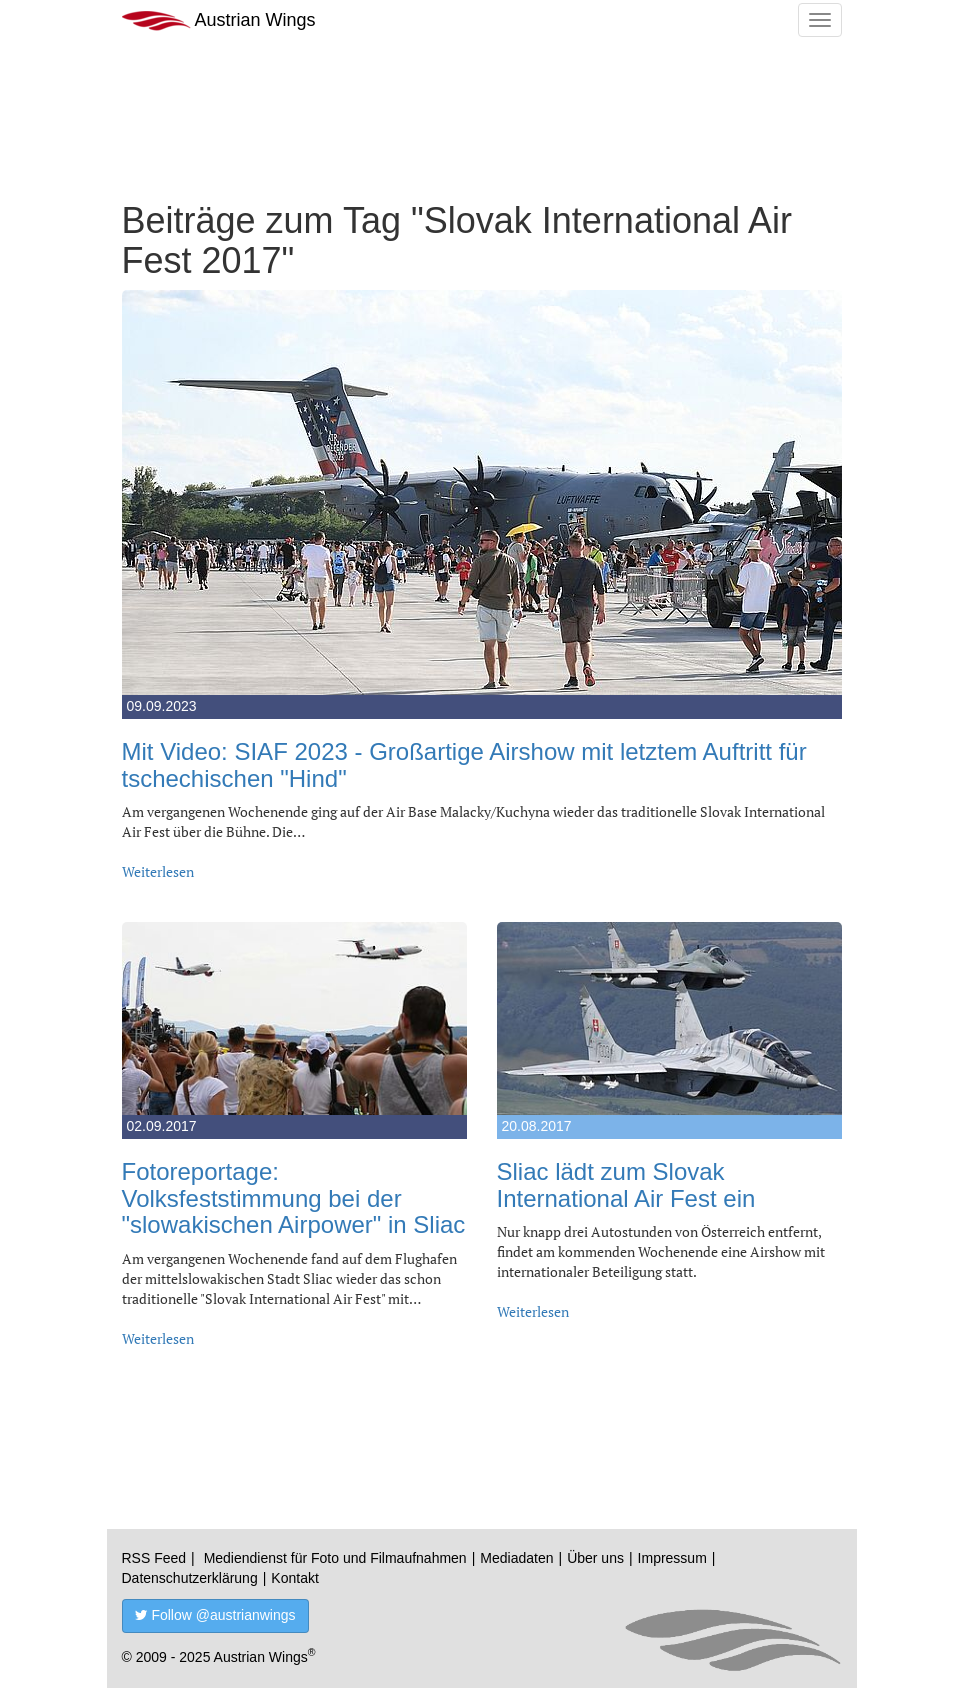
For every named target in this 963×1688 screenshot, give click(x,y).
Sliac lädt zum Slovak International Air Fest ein (626, 1184)
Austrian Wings (219, 20)
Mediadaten (516, 1558)
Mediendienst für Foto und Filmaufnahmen (335, 1558)
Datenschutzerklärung (190, 1578)
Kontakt (294, 1578)
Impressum (672, 1558)
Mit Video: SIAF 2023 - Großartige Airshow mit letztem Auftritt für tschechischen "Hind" (464, 764)
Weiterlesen (158, 871)
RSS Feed (154, 1558)
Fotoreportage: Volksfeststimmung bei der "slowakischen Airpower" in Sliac (294, 1198)
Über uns (595, 1558)
